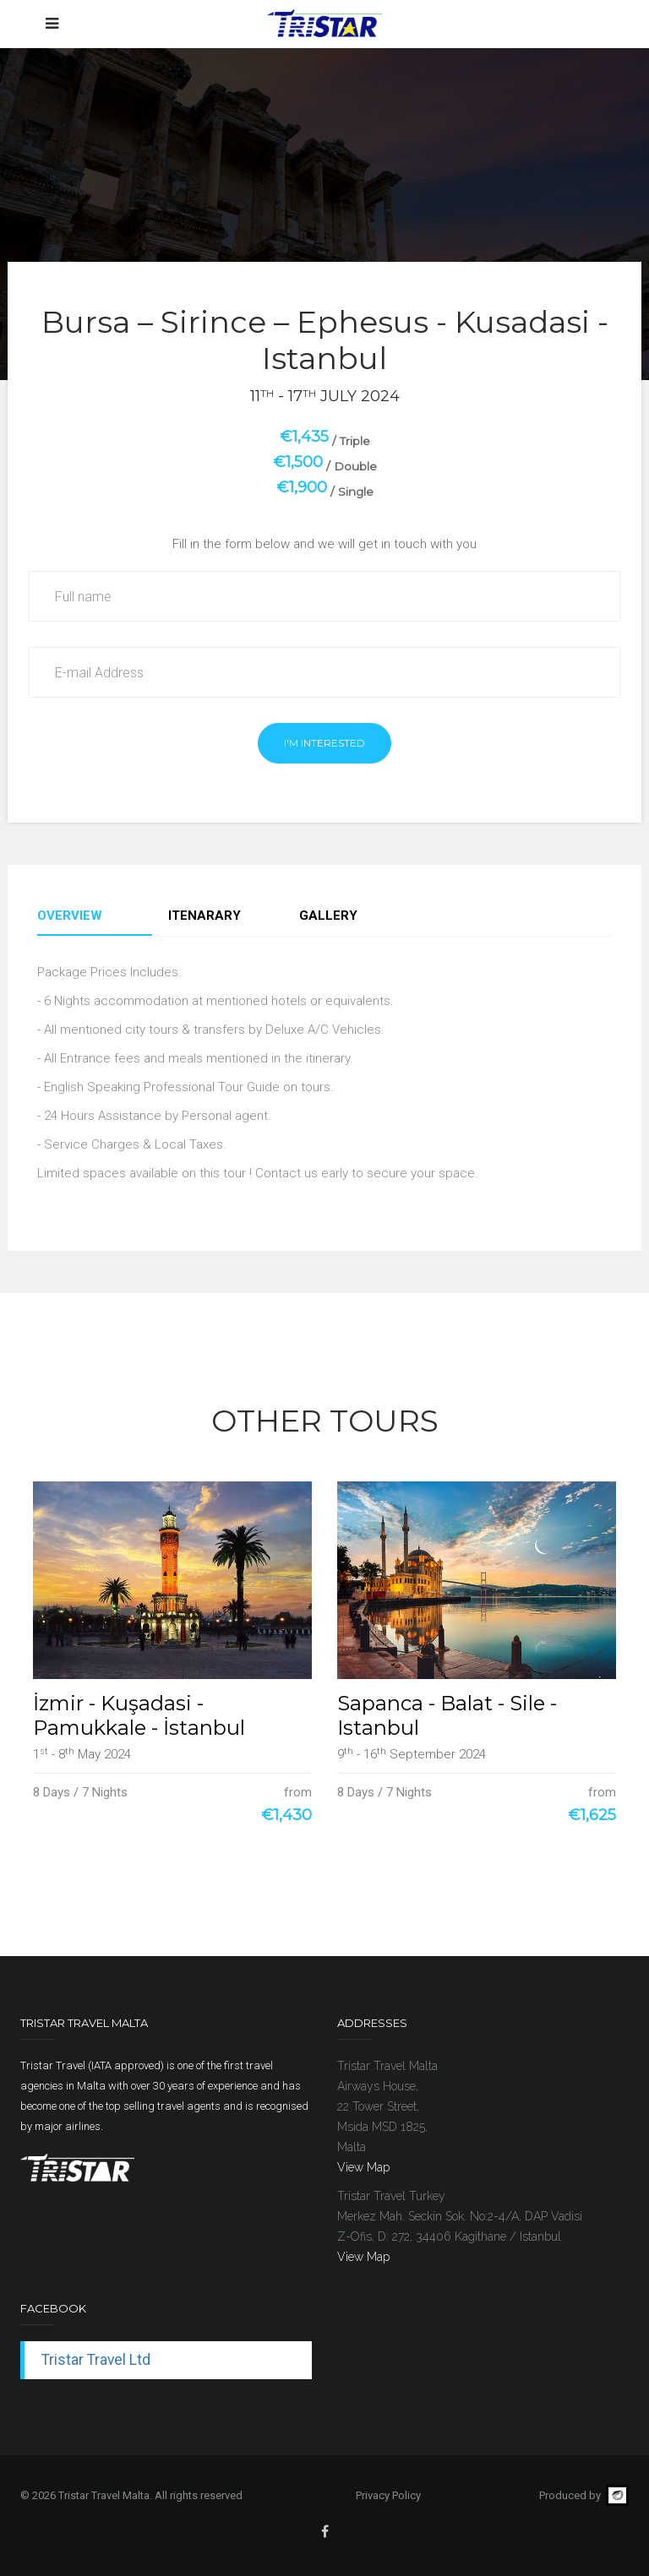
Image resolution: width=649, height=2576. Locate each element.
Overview (69, 915)
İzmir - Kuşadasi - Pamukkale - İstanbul (139, 1715)
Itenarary (204, 915)
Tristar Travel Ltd (95, 2359)
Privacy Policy (388, 2495)
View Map (363, 2167)
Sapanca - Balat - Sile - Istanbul (447, 1715)
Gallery (328, 915)
